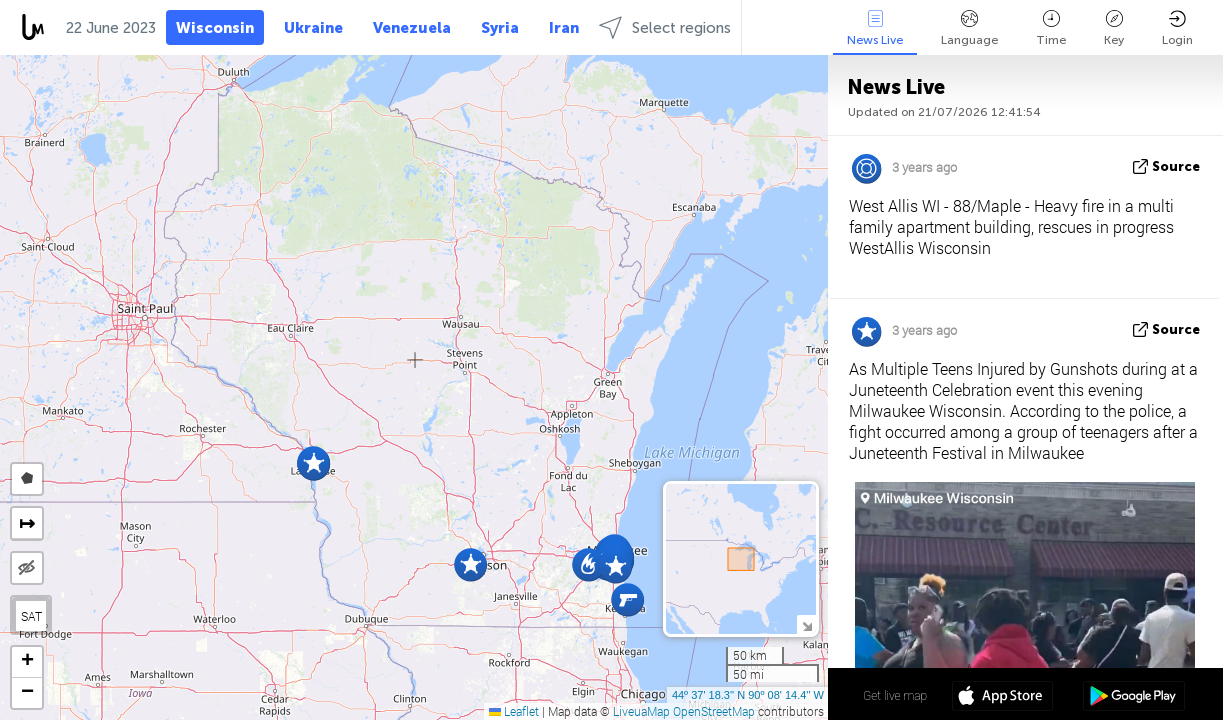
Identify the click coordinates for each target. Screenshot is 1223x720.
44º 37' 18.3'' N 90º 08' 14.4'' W (748, 695)
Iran (564, 28)
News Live (875, 28)
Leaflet (514, 711)
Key (1114, 28)
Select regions (665, 27)
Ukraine (313, 28)
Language (969, 28)
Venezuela (412, 28)
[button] (627, 599)
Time (1051, 28)
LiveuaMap (641, 711)
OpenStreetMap (714, 711)
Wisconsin (215, 28)
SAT (31, 616)
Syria (500, 28)
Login (1177, 28)
